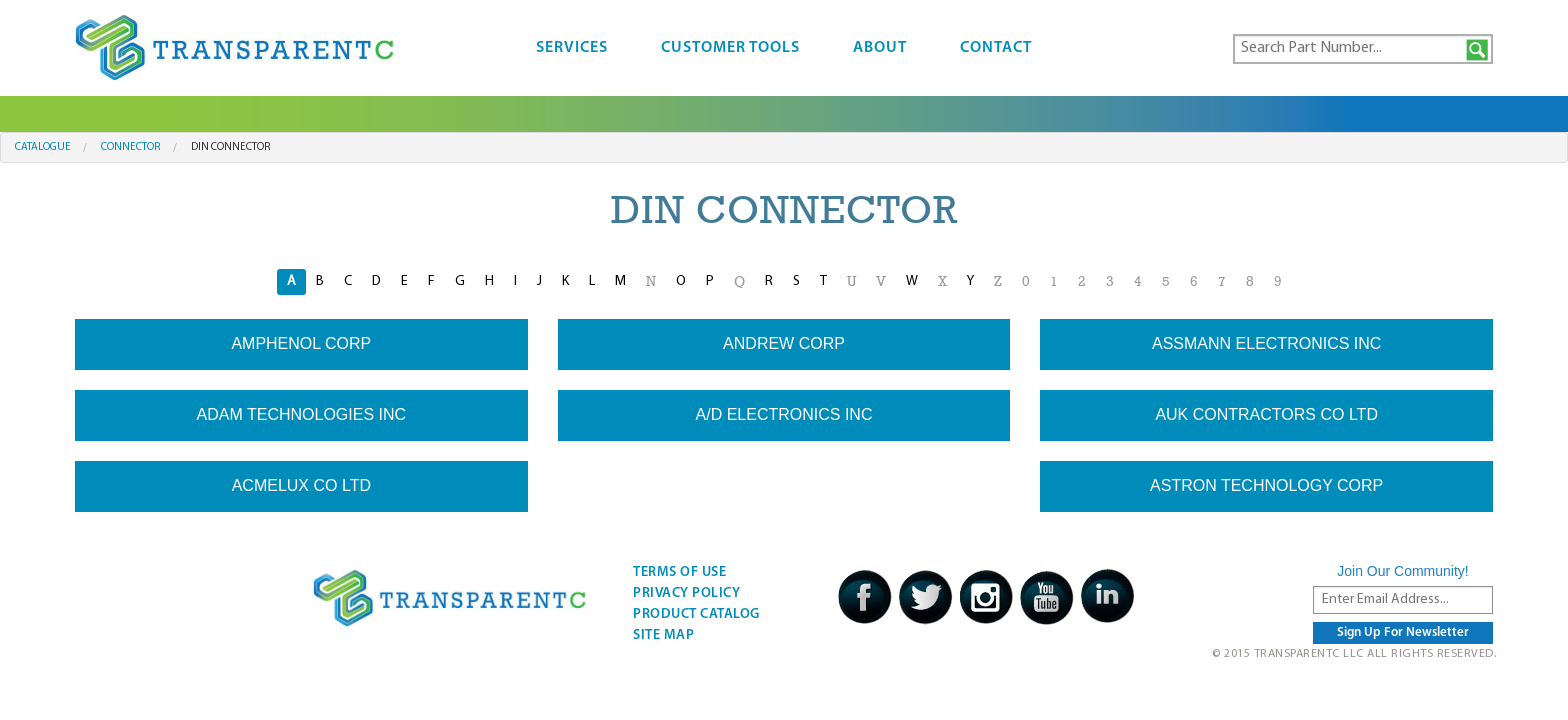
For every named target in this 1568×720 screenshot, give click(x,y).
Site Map (663, 635)
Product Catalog (696, 614)
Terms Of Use (679, 572)
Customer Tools (730, 48)
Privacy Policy (686, 593)
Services (572, 48)
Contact (996, 48)
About (880, 48)
